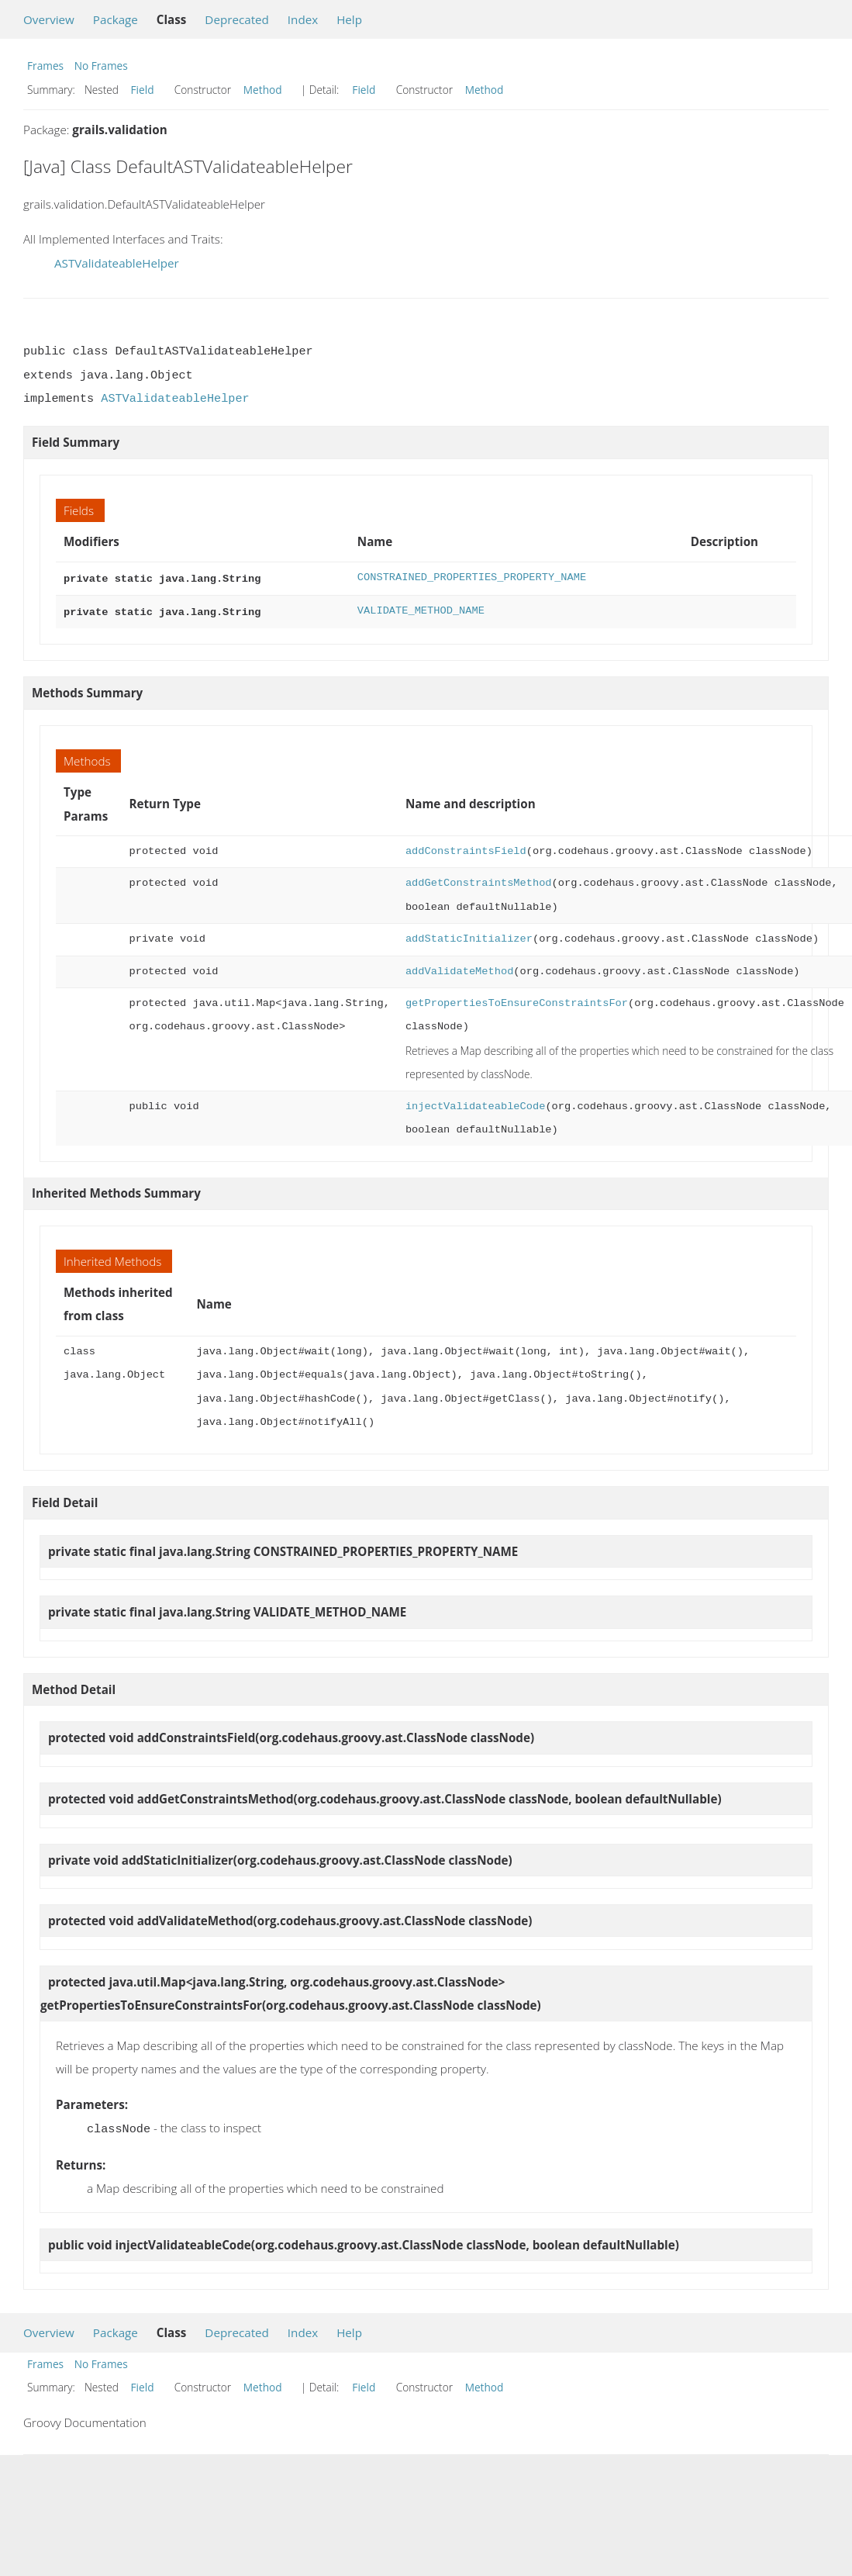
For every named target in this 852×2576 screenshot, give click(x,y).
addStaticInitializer (469, 935)
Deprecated (237, 19)
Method (262, 89)
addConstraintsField (465, 848)
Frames (45, 65)
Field (142, 89)
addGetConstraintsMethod (478, 880)
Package (115, 19)
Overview (48, 19)
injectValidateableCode (475, 1103)
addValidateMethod (459, 968)
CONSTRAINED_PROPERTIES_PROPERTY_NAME (471, 577)
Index (303, 19)
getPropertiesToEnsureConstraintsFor (516, 1000)
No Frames (101, 65)
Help (349, 19)
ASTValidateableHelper (116, 263)
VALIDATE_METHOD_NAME (421, 609)
